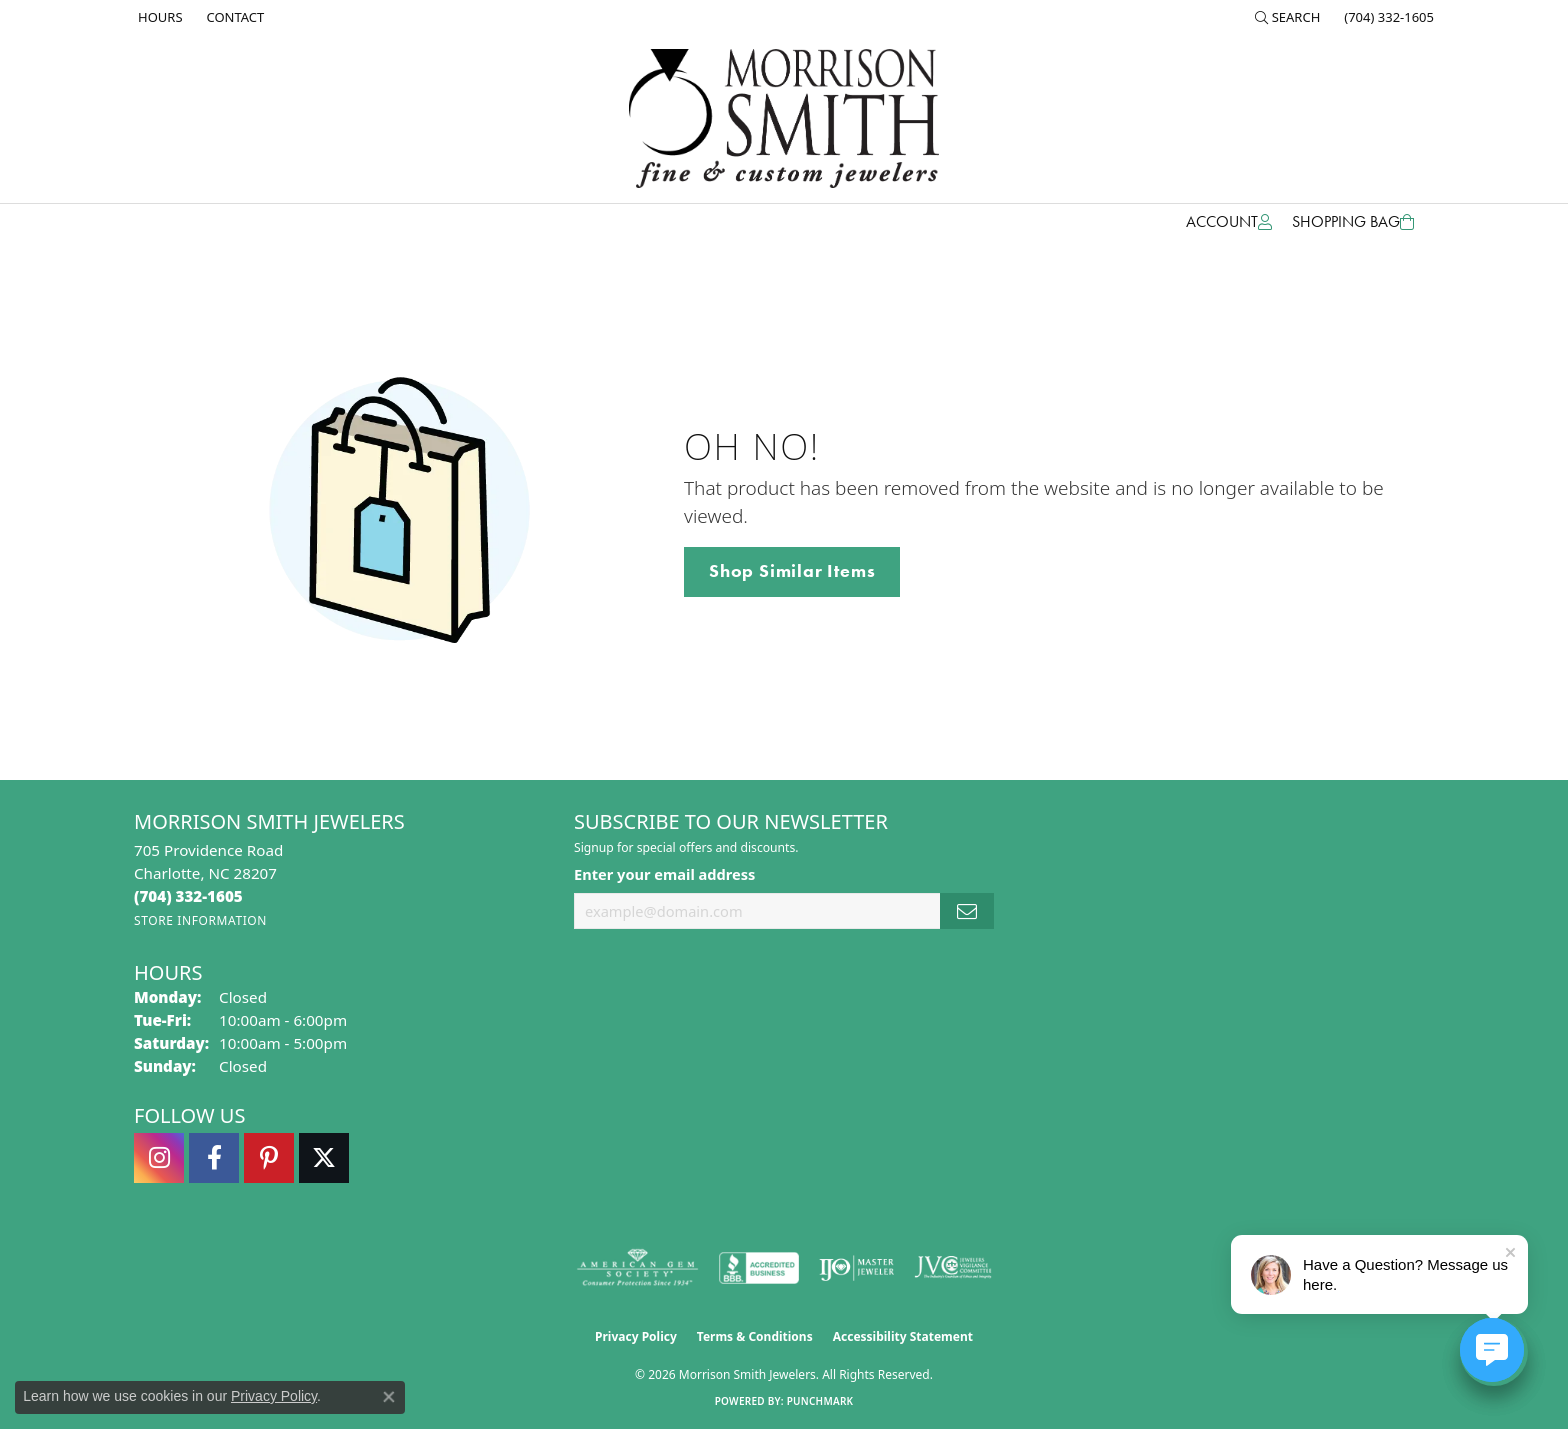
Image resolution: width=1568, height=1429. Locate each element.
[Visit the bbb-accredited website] (759, 1268)
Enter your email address (664, 874)
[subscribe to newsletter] (967, 911)
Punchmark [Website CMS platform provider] (820, 1401)
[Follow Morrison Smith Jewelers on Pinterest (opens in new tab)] (269, 1158)
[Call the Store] (188, 896)
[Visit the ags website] (637, 1268)
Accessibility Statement (903, 1336)
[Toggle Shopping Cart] (1353, 222)
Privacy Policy (636, 1336)
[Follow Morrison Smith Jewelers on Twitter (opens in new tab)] (324, 1158)
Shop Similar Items (792, 571)
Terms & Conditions (755, 1336)
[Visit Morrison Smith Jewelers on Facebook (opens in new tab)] (214, 1158)
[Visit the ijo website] (856, 1268)
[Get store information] (200, 920)
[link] (158, 17)
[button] (1288, 17)
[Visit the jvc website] (953, 1268)
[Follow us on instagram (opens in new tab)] (159, 1158)
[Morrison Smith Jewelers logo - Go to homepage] (784, 118)
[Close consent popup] (389, 1397)
